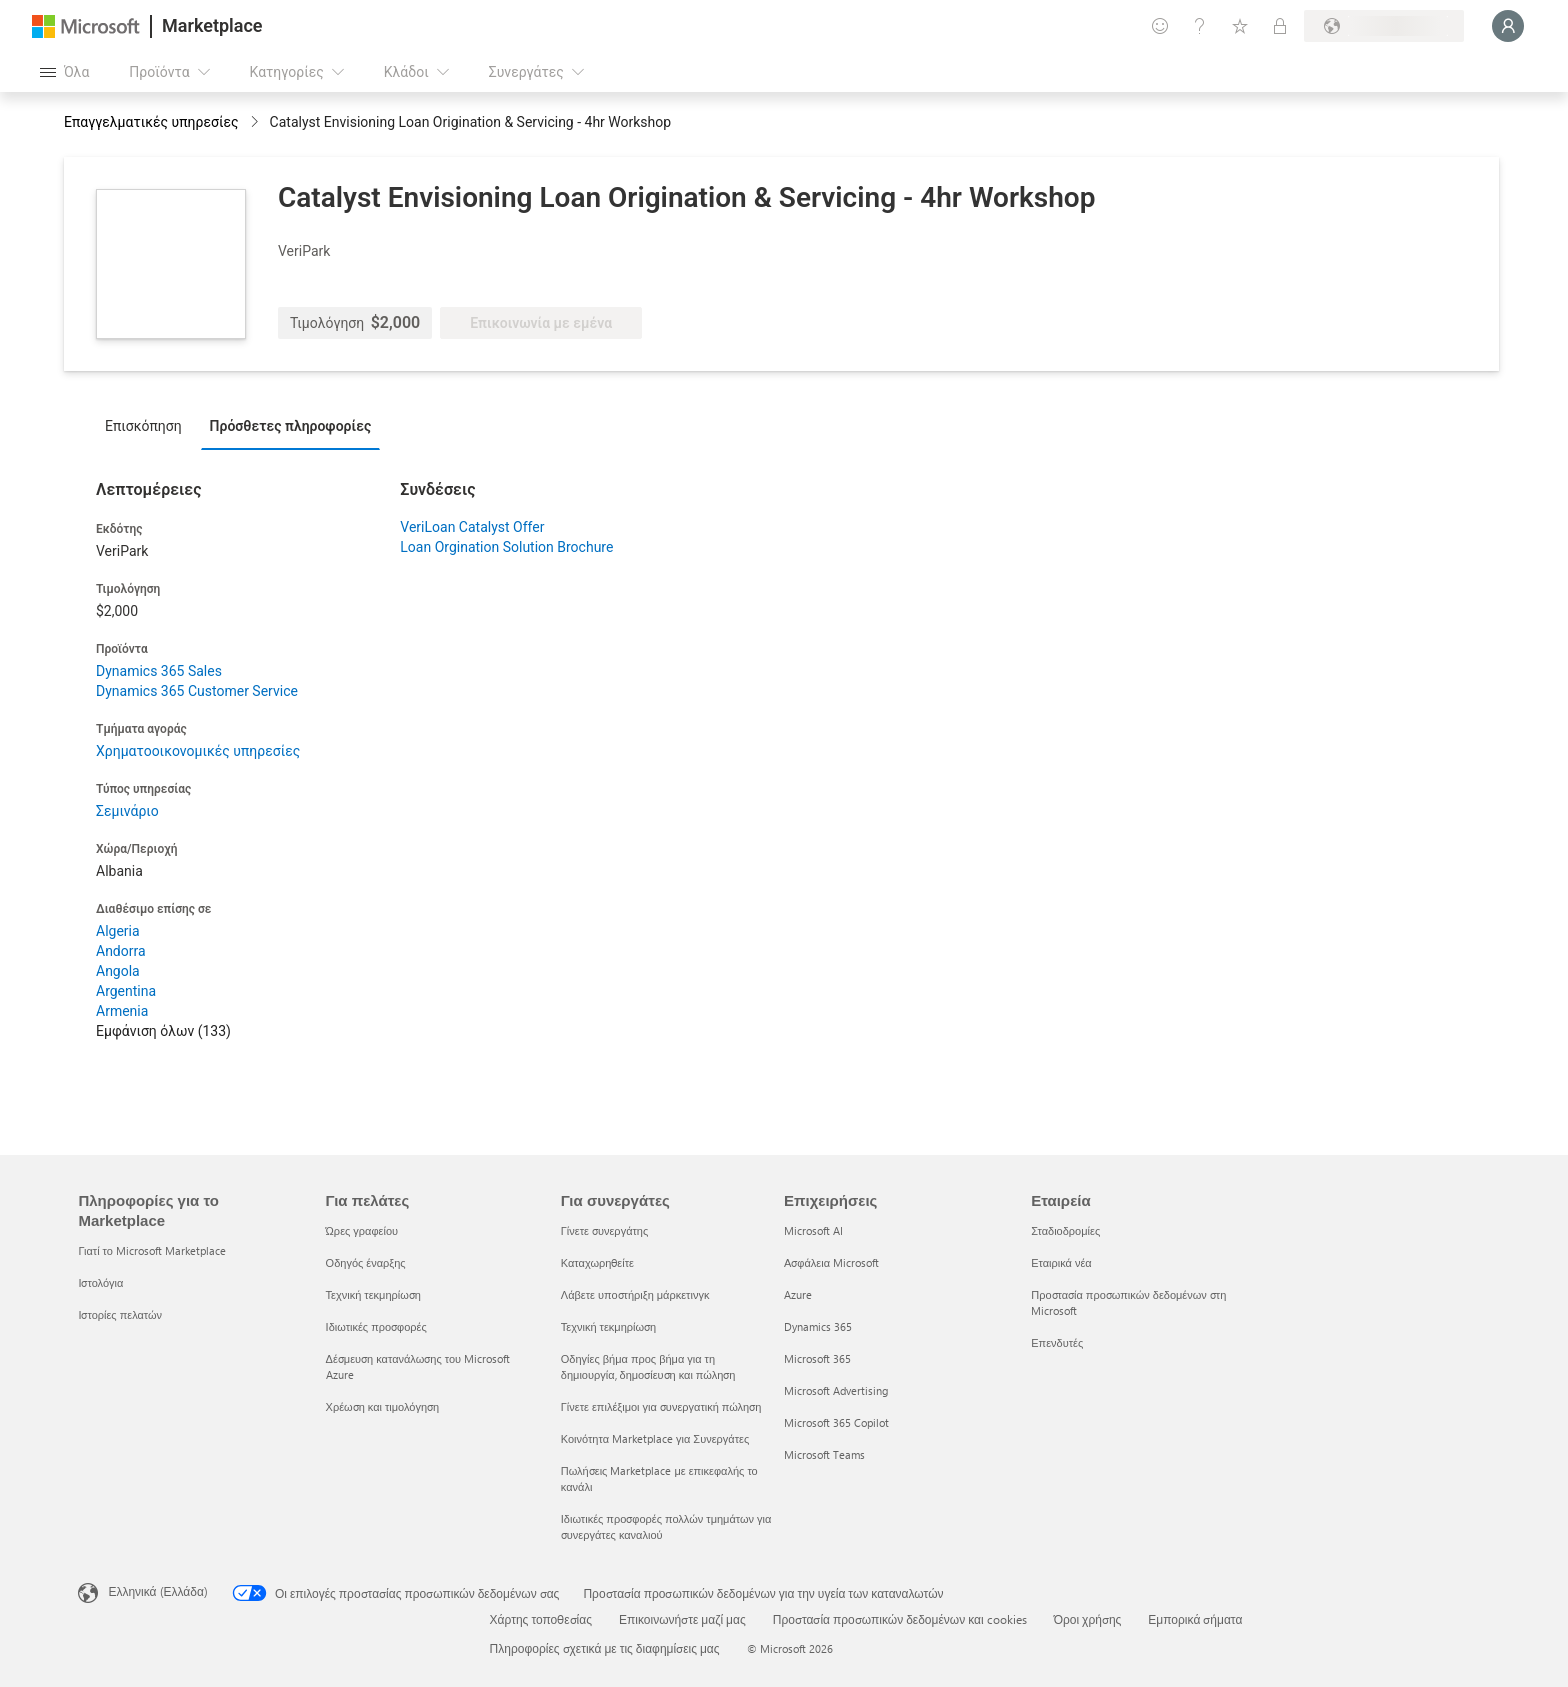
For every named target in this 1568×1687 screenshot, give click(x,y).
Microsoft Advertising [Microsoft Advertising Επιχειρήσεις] (836, 1390)
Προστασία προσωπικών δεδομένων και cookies (900, 1619)
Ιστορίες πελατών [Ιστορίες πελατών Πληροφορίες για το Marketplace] (120, 1314)
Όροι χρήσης (1088, 1619)
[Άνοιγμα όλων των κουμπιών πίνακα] (64, 72)
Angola (118, 971)
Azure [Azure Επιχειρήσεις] (798, 1294)
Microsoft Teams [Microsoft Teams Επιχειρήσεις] (824, 1454)
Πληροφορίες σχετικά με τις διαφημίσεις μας (605, 1648)
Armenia (122, 1011)
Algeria (118, 931)
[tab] (148, 425)
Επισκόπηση (143, 426)
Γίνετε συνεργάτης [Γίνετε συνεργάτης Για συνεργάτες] (604, 1230)
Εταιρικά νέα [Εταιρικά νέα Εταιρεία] (1061, 1262)
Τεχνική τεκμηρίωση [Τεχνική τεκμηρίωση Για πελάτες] (373, 1294)
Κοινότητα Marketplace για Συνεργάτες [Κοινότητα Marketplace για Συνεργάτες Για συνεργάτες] (655, 1438)
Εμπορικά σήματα (1195, 1619)
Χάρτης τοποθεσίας (541, 1619)
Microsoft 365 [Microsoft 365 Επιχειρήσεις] (817, 1358)
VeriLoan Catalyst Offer (472, 527)
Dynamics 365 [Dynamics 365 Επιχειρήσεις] (818, 1326)
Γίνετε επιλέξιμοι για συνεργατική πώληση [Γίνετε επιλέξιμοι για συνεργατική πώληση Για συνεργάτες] (661, 1406)
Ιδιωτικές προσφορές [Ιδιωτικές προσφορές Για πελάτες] (376, 1326)
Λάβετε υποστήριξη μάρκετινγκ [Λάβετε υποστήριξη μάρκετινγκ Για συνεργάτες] (635, 1294)
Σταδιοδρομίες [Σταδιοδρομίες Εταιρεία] (1065, 1230)
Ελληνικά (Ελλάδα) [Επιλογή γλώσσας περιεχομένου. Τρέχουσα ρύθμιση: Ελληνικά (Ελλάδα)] (158, 1591)
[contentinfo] (256, 123)
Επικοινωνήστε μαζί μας (682, 1619)
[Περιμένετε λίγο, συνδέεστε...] (1508, 26)
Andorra (121, 951)
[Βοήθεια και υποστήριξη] (1200, 26)
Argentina (126, 991)
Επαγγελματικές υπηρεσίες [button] (151, 122)
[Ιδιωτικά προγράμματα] (1280, 26)
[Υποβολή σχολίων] (1160, 26)
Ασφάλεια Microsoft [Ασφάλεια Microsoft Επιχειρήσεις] (831, 1262)
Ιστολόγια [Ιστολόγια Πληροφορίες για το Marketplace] (100, 1282)
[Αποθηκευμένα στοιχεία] (1240, 26)
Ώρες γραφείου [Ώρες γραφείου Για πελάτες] (362, 1230)
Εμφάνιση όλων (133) (163, 1031)
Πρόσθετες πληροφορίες (291, 426)
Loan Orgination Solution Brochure (506, 547)
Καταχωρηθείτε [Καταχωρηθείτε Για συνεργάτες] (597, 1262)
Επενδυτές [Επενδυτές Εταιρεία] (1057, 1342)
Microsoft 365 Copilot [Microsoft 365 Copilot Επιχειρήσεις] (836, 1422)
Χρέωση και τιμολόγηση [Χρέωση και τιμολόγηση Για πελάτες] (383, 1406)
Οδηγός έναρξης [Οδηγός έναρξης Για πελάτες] (366, 1262)
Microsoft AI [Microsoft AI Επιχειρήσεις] (813, 1230)
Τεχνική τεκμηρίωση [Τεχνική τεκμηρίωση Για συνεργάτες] (608, 1326)
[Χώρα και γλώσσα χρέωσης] (1384, 26)
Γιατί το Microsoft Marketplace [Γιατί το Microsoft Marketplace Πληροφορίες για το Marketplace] (152, 1250)
